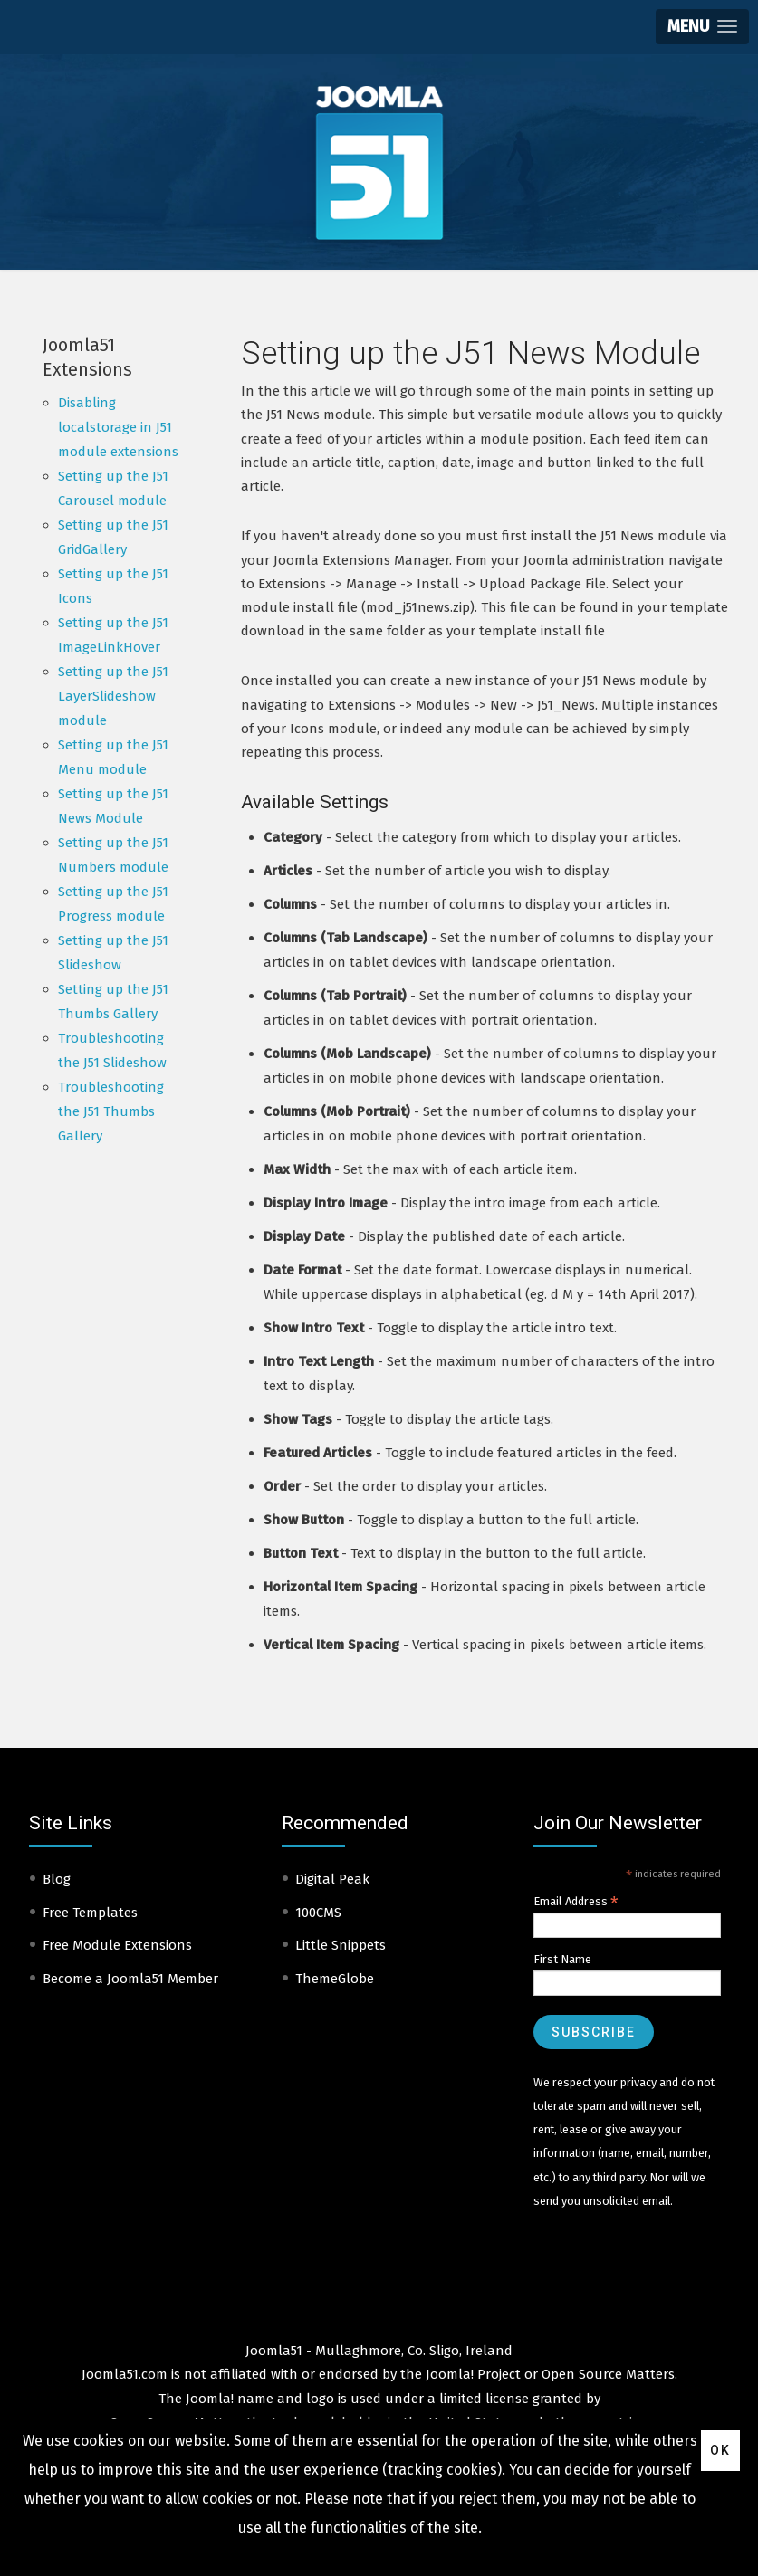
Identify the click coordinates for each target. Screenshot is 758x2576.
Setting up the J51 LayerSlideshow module (113, 696)
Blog (57, 1879)
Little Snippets (340, 1945)
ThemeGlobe (334, 1978)
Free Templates (90, 1912)
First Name (562, 1959)
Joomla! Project (471, 2374)
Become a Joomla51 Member (130, 1978)
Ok (720, 2450)
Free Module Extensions (117, 1945)
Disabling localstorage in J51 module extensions (118, 427)
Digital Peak (332, 1879)
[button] (702, 26)
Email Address (576, 1902)
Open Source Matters (608, 2374)
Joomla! (210, 2398)
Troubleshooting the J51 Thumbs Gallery (111, 1111)
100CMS (318, 1912)
